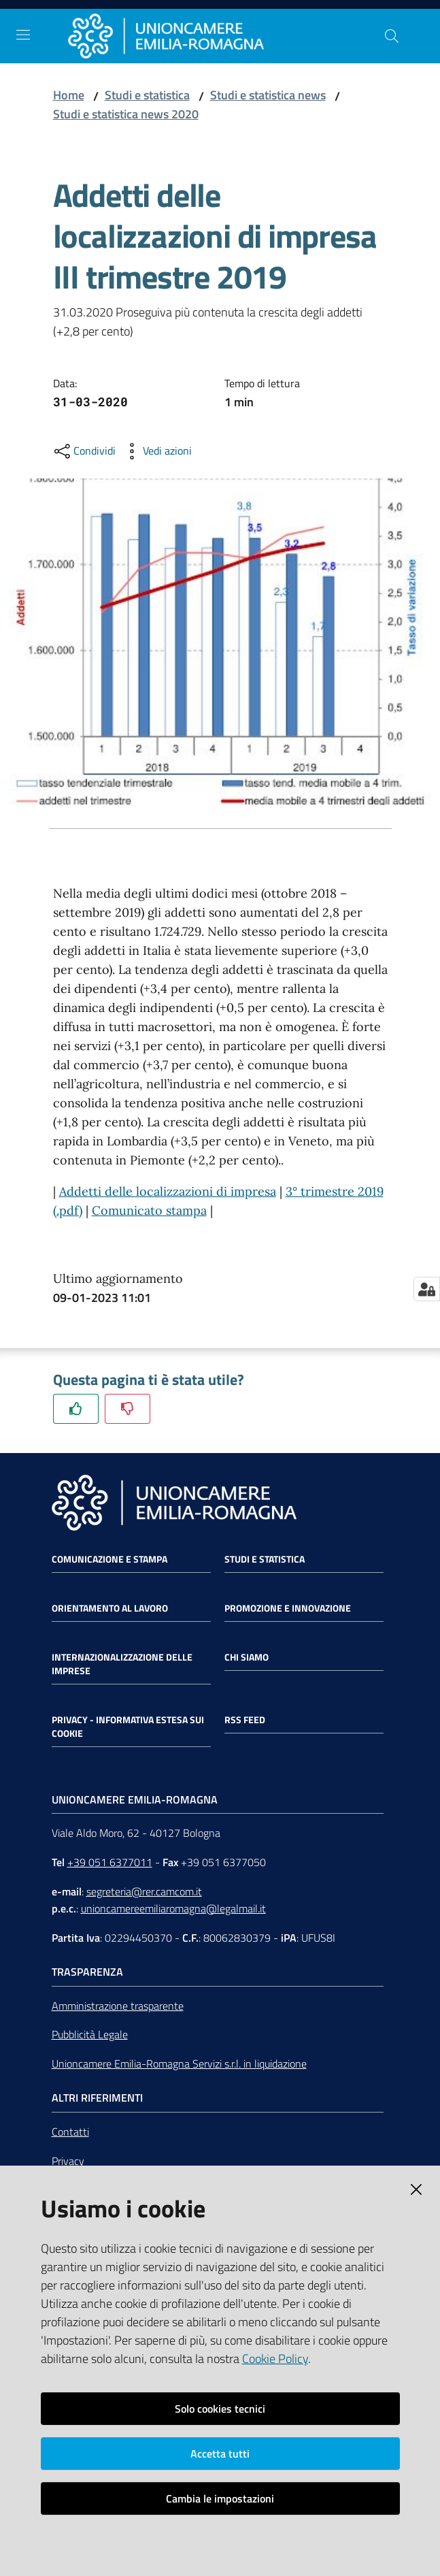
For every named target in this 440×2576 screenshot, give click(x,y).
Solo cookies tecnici (220, 2408)
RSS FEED (244, 1720)
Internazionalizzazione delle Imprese (122, 1664)
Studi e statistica (147, 95)
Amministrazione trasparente (118, 2006)
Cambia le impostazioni (220, 2498)
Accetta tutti (220, 2453)
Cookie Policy (275, 2358)
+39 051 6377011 (109, 1862)
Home (68, 95)
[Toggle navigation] (23, 35)
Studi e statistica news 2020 (126, 114)
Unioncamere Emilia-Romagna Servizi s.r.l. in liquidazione (179, 2063)
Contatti (70, 2131)
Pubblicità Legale (90, 2034)
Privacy (68, 2161)
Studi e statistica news (268, 95)
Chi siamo (246, 1657)
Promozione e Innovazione (287, 1608)
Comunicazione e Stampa (109, 1559)
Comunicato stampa (149, 1210)
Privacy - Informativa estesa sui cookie (128, 1726)
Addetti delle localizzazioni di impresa (167, 1191)
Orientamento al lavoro (110, 1608)
